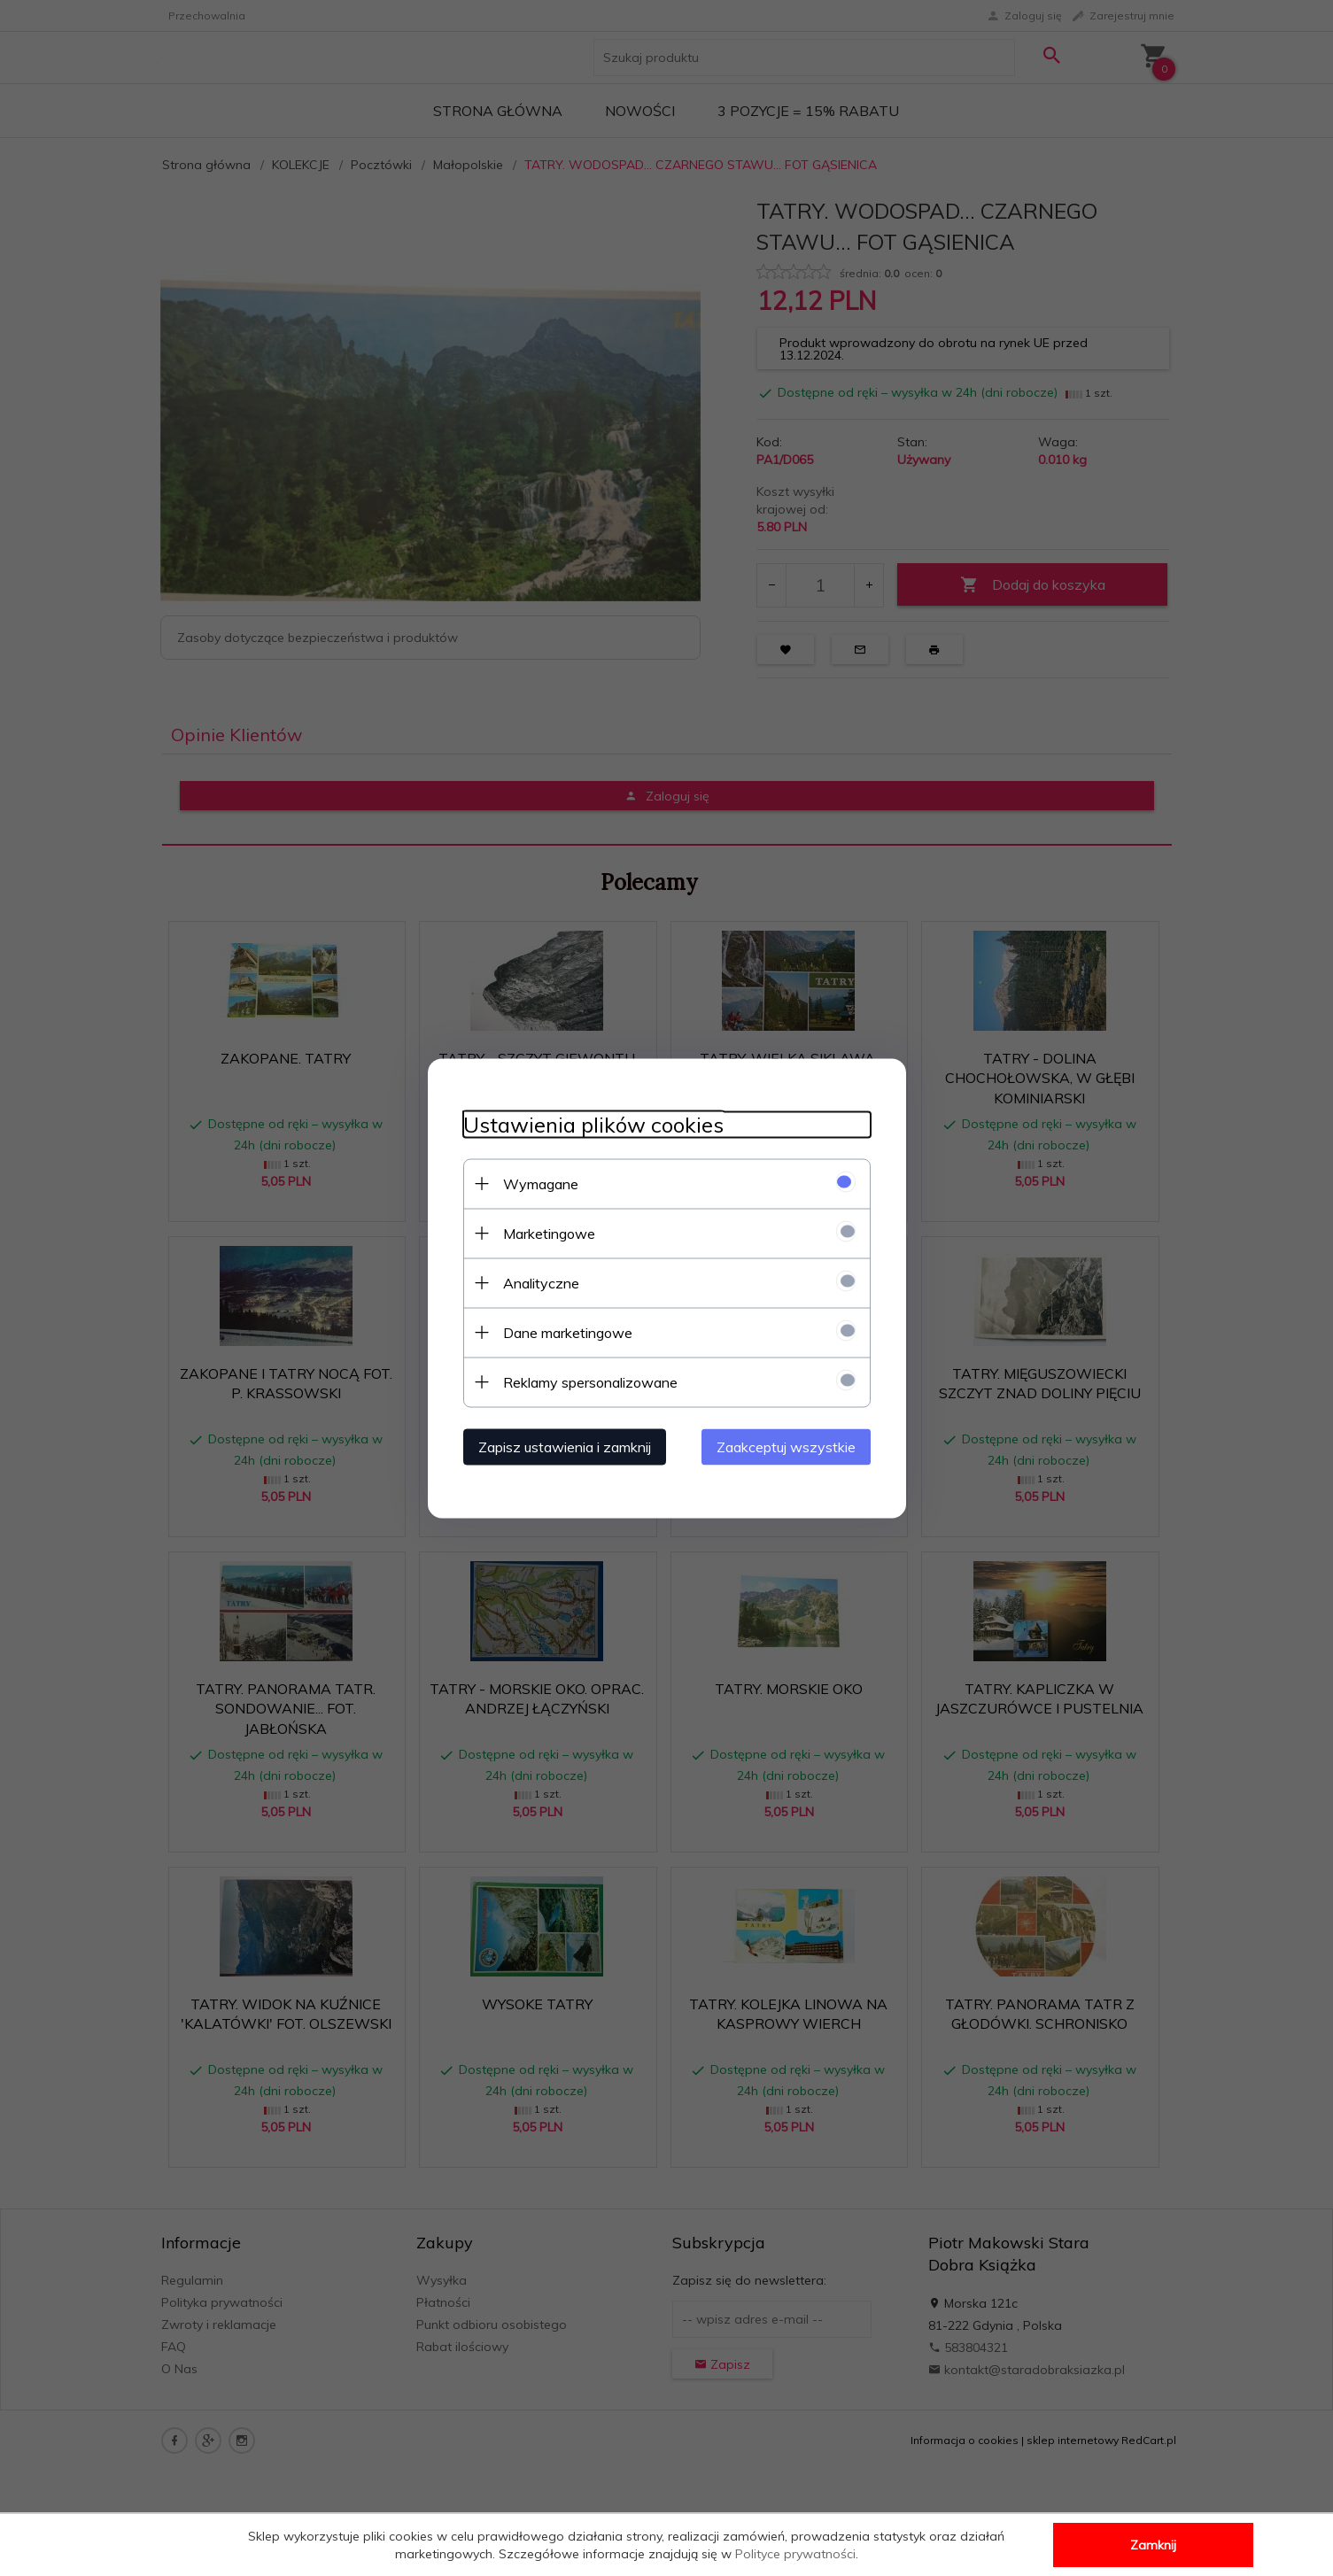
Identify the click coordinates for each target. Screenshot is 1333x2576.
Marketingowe (549, 1233)
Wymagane (540, 1183)
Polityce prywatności (795, 2554)
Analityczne (541, 1282)
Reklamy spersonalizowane (590, 1381)
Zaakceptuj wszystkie (786, 1446)
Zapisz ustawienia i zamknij (564, 1446)
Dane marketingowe (567, 1332)
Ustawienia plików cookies (593, 1124)
